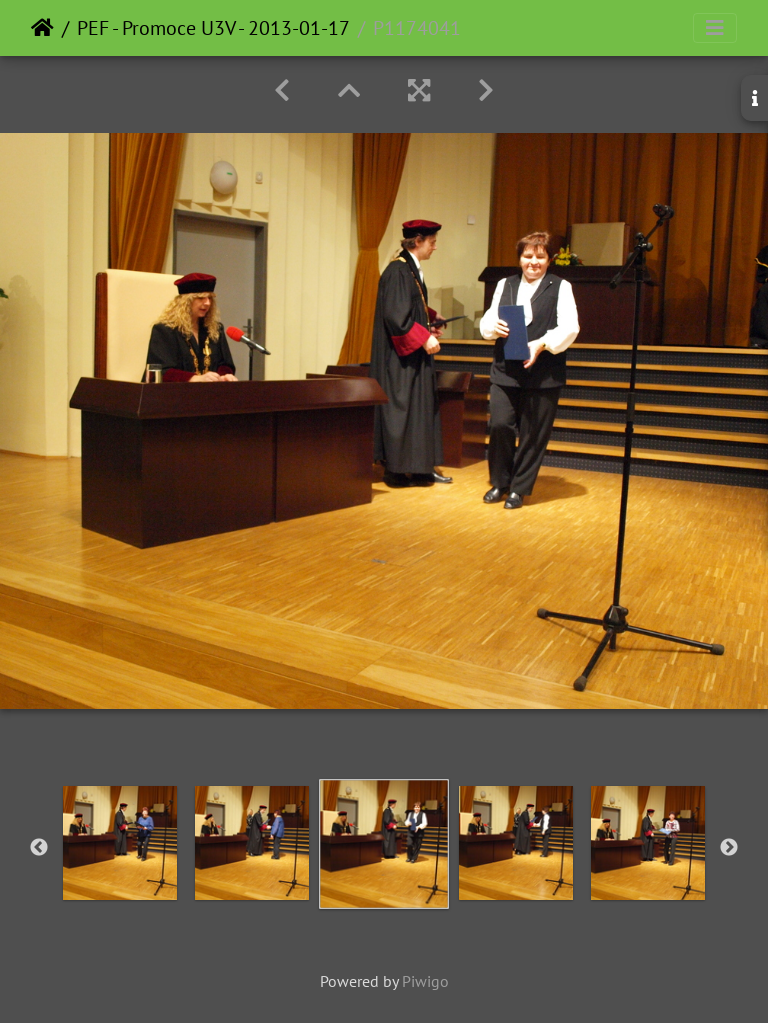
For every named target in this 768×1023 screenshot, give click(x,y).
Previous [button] (39, 848)
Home (42, 28)
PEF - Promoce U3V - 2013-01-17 (213, 28)
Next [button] (729, 848)
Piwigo (425, 981)
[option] (120, 843)
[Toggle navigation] (715, 28)
